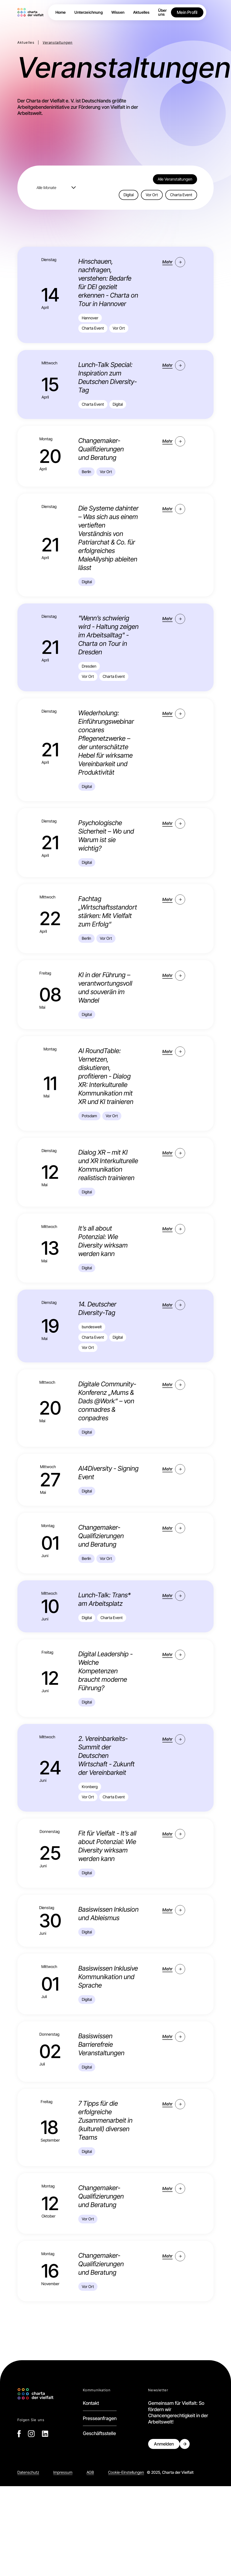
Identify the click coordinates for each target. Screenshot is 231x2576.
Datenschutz (28, 2472)
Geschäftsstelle (99, 2433)
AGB (90, 2472)
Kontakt (91, 2403)
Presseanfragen (100, 2418)
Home (60, 12)
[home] (31, 12)
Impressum (62, 2472)
